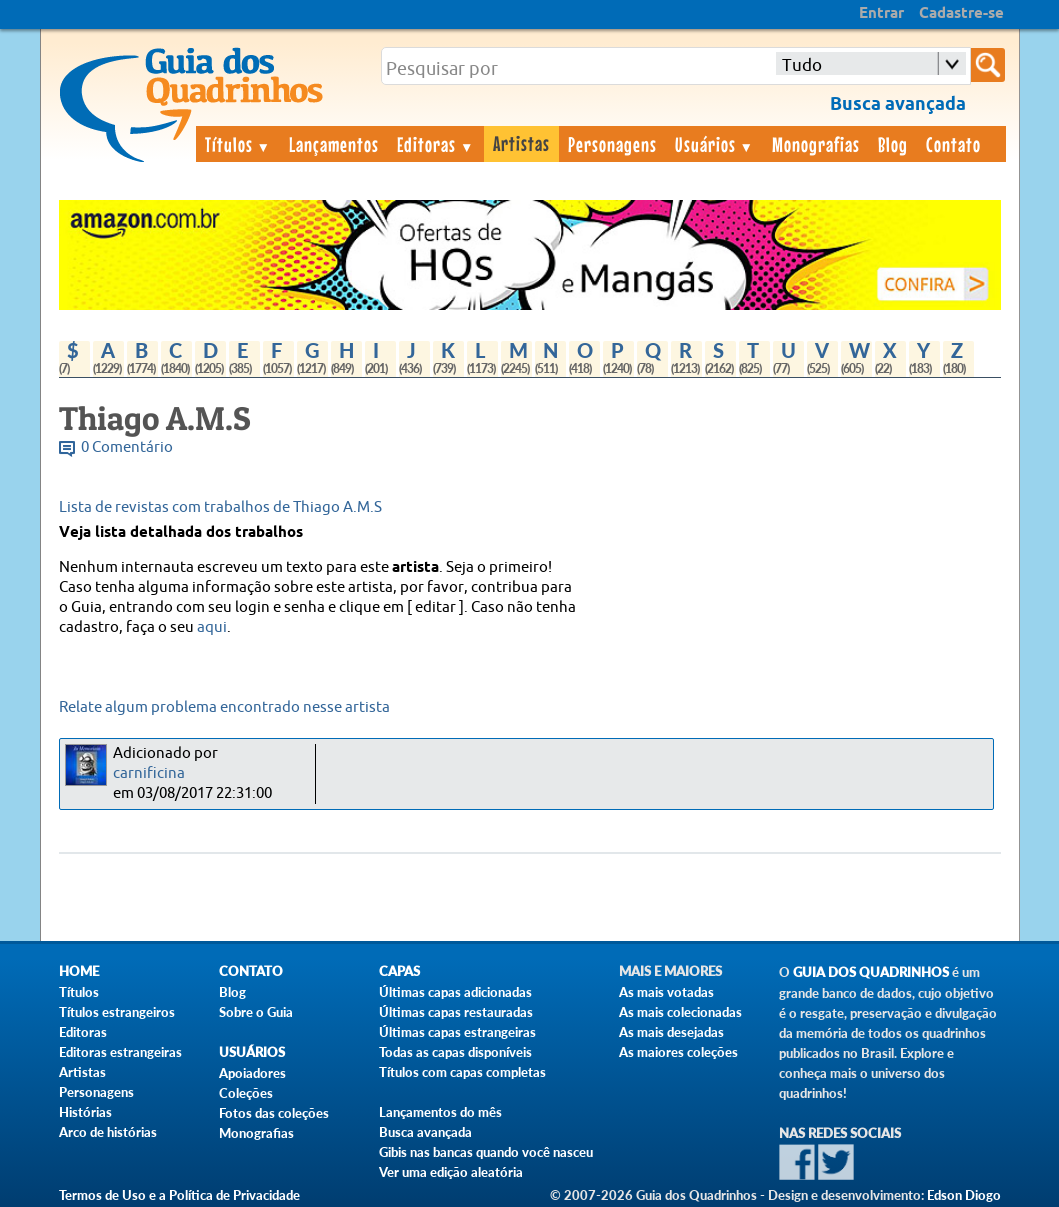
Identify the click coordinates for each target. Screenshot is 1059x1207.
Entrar (881, 14)
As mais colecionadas (680, 1012)
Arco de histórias (108, 1132)
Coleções (246, 1093)
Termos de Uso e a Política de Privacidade (179, 1195)
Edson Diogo (964, 1195)
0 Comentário (127, 447)
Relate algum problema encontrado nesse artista (224, 707)
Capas (399, 971)
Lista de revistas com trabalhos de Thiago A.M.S (220, 507)
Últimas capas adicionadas (455, 992)
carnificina (149, 773)
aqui (212, 627)
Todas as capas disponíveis (455, 1052)
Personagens (612, 144)
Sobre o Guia (256, 1012)
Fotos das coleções (274, 1113)
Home (79, 971)
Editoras (436, 144)
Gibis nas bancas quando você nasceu (486, 1152)
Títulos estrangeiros (117, 1012)
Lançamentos (334, 144)
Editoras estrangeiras (120, 1052)
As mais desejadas (671, 1032)
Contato (953, 144)
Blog (893, 144)
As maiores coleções (678, 1052)
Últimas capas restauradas (456, 1012)
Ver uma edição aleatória (451, 1172)
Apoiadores (252, 1073)
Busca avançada (425, 1132)
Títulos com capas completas (462, 1072)
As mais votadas (666, 992)
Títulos (238, 144)
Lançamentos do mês (440, 1112)
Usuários (715, 144)
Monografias (816, 144)
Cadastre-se (961, 14)
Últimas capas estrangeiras (457, 1032)
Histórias (85, 1112)
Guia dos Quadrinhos (871, 972)
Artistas (521, 143)
